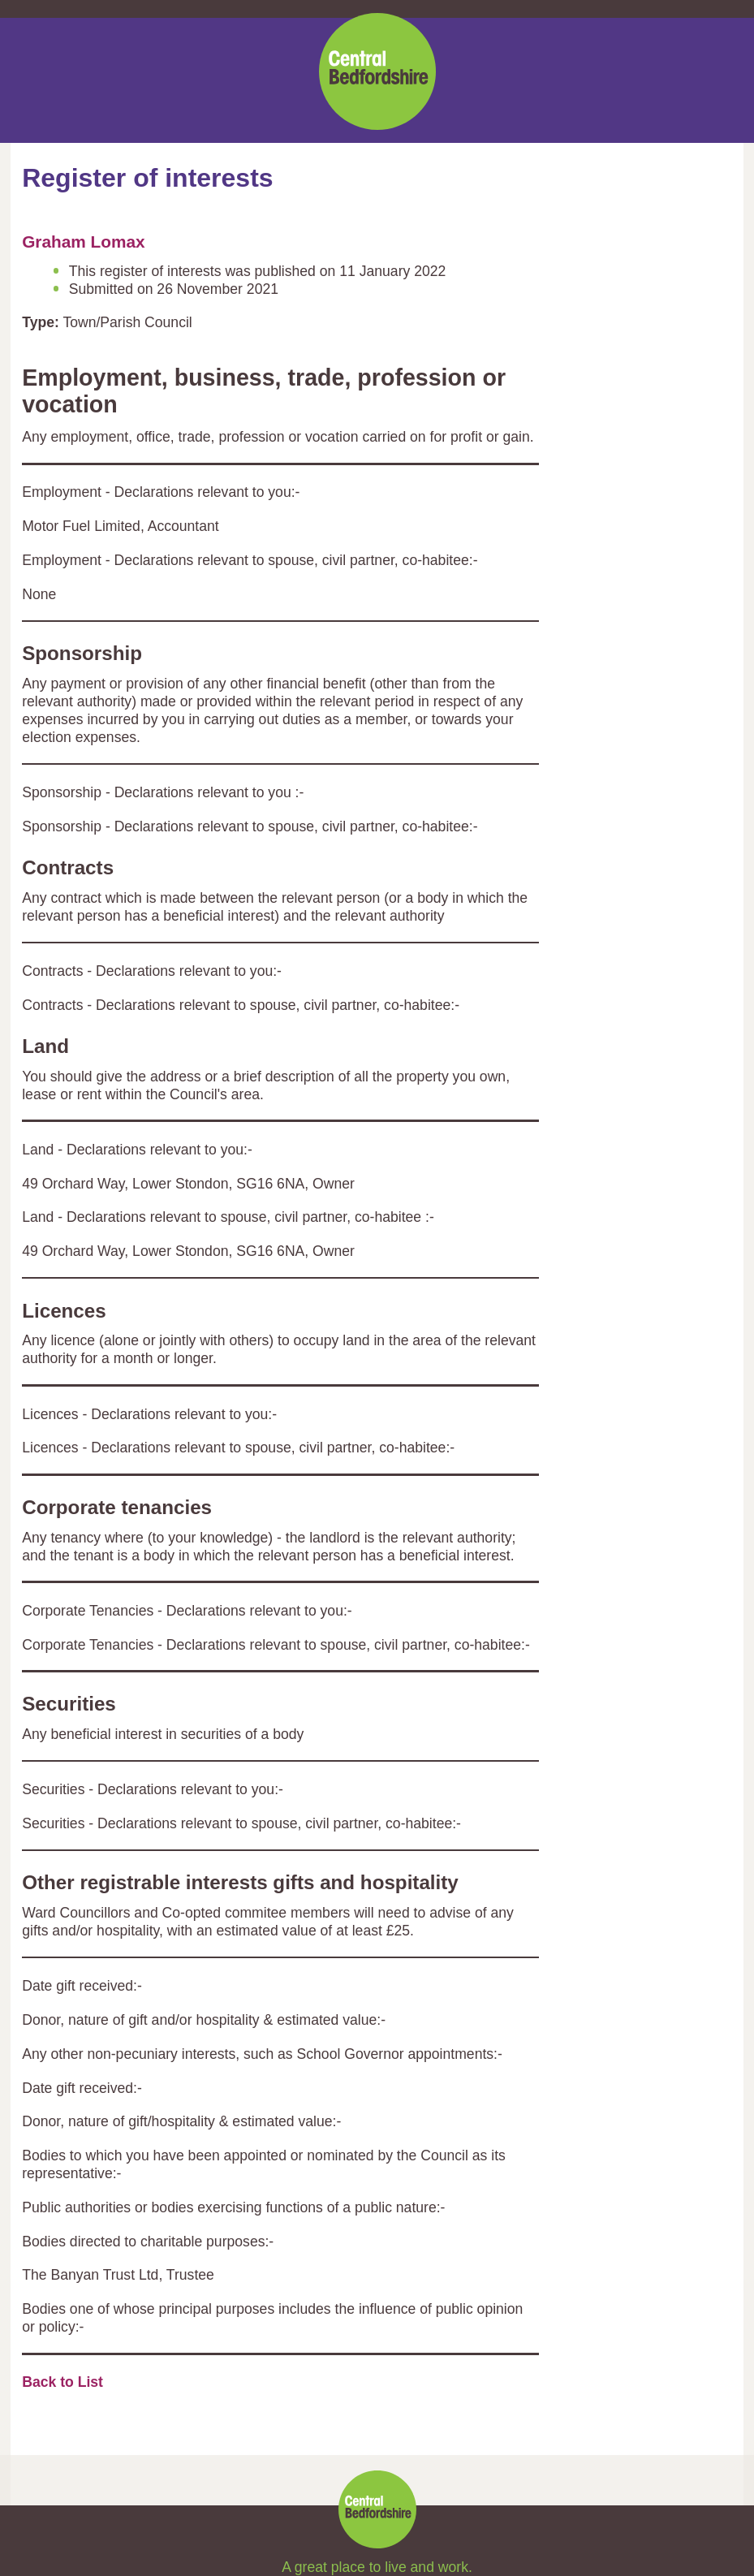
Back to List (62, 2382)
